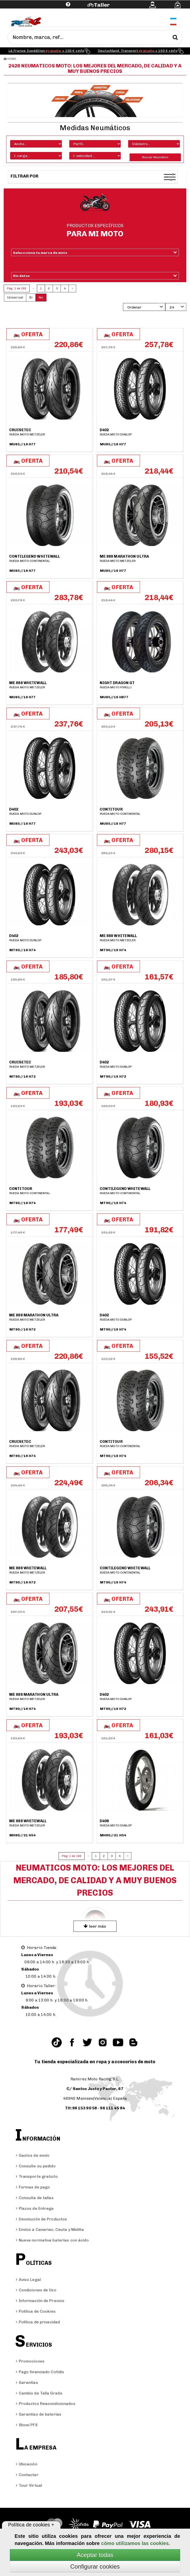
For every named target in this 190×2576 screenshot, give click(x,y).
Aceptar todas (95, 2554)
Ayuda (37, 12)
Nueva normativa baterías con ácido (52, 2240)
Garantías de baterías (38, 2414)
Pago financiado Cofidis (40, 2371)
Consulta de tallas (34, 2197)
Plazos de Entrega (35, 2208)
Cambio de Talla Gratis (39, 2393)
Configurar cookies (95, 2566)
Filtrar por (25, 176)
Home (10, 59)
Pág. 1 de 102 (16, 288)
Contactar (27, 2474)
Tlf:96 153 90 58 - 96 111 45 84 (95, 2108)
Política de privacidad (38, 2322)
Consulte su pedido (35, 2166)
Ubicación (26, 2464)
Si (30, 297)
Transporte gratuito (37, 2176)
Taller (102, 5)
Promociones (30, 2361)
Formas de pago (33, 2187)
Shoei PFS (26, 2425)
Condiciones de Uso (36, 2290)
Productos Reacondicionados (45, 2403)
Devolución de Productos (41, 2219)
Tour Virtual (29, 2485)
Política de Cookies (35, 2311)
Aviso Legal (28, 2279)
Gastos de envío (32, 2155)
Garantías (27, 2382)
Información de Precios (40, 2300)
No (41, 297)
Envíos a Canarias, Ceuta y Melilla (50, 2229)
